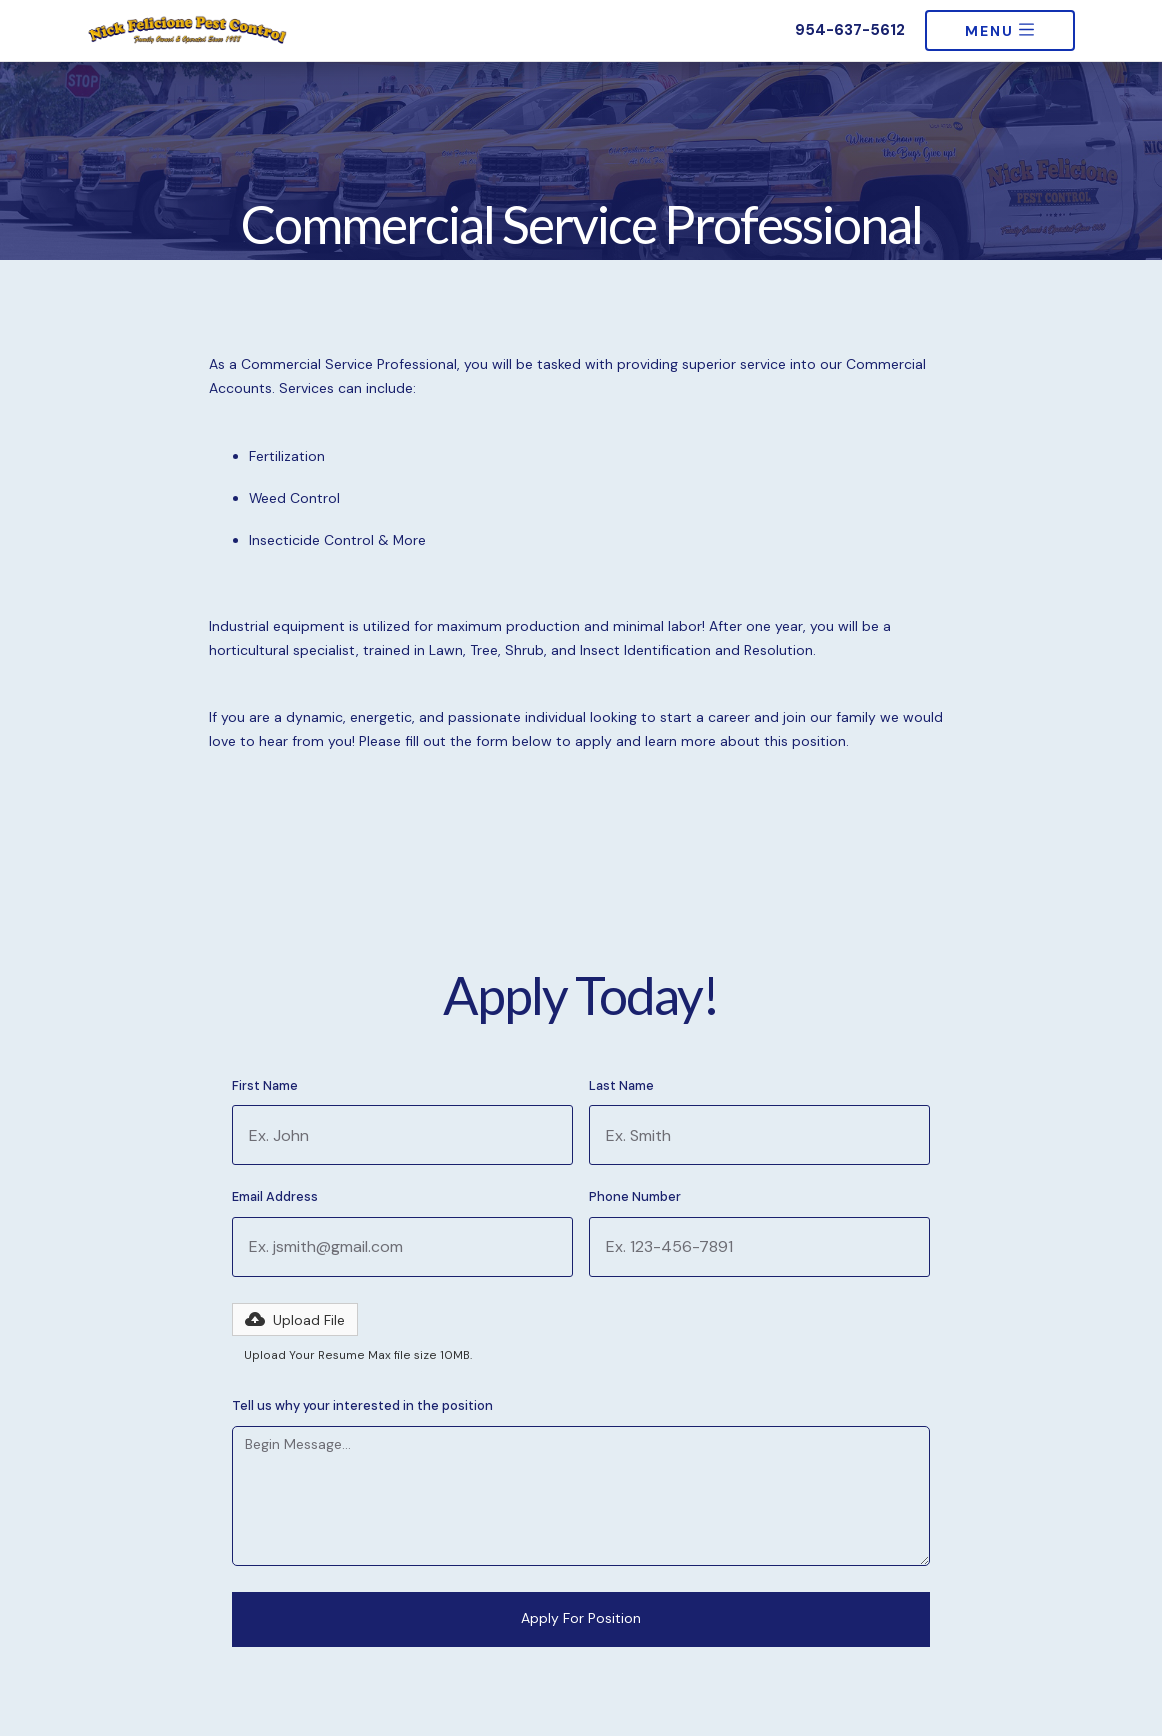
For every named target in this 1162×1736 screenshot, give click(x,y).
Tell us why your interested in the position (362, 1406)
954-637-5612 (850, 30)
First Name (265, 1086)
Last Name (621, 1086)
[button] (295, 1319)
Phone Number (635, 1197)
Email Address (275, 1197)
